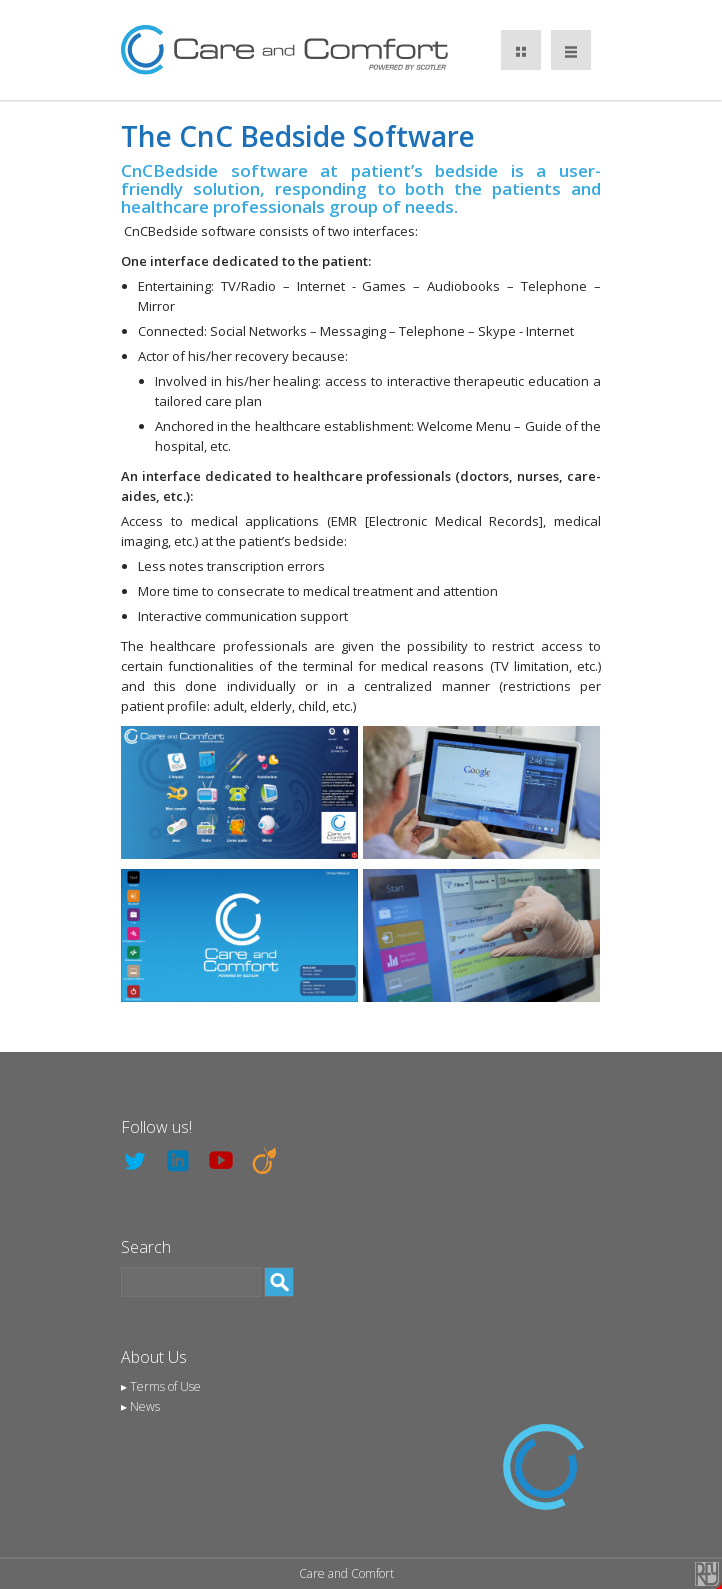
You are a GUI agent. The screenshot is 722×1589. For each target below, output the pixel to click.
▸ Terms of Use (161, 1386)
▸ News (140, 1406)
